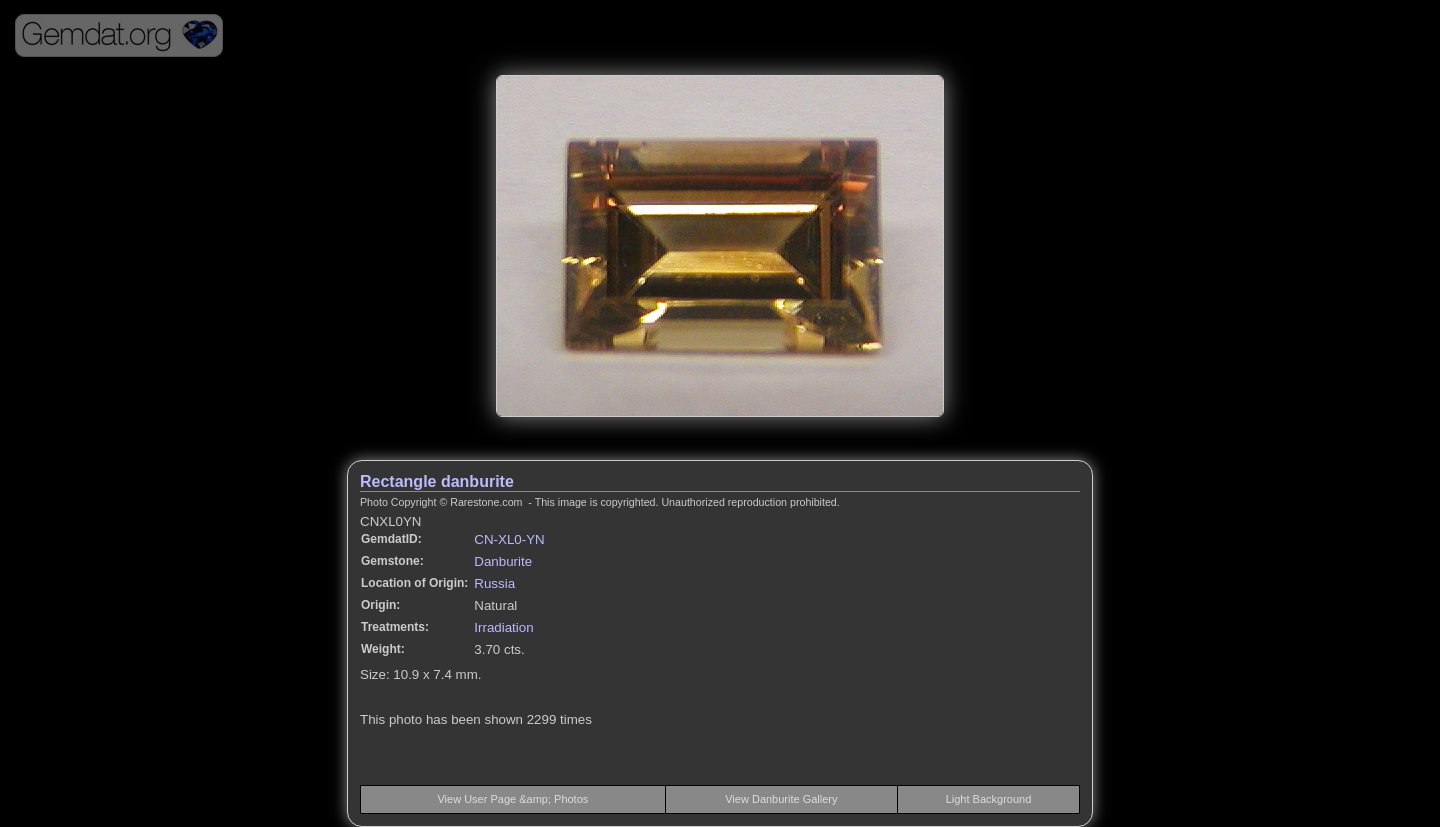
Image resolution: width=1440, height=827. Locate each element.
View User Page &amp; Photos (512, 799)
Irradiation (503, 627)
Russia (494, 583)
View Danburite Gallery (781, 799)
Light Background (989, 799)
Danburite (503, 561)
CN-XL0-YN (509, 539)
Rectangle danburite (437, 481)
